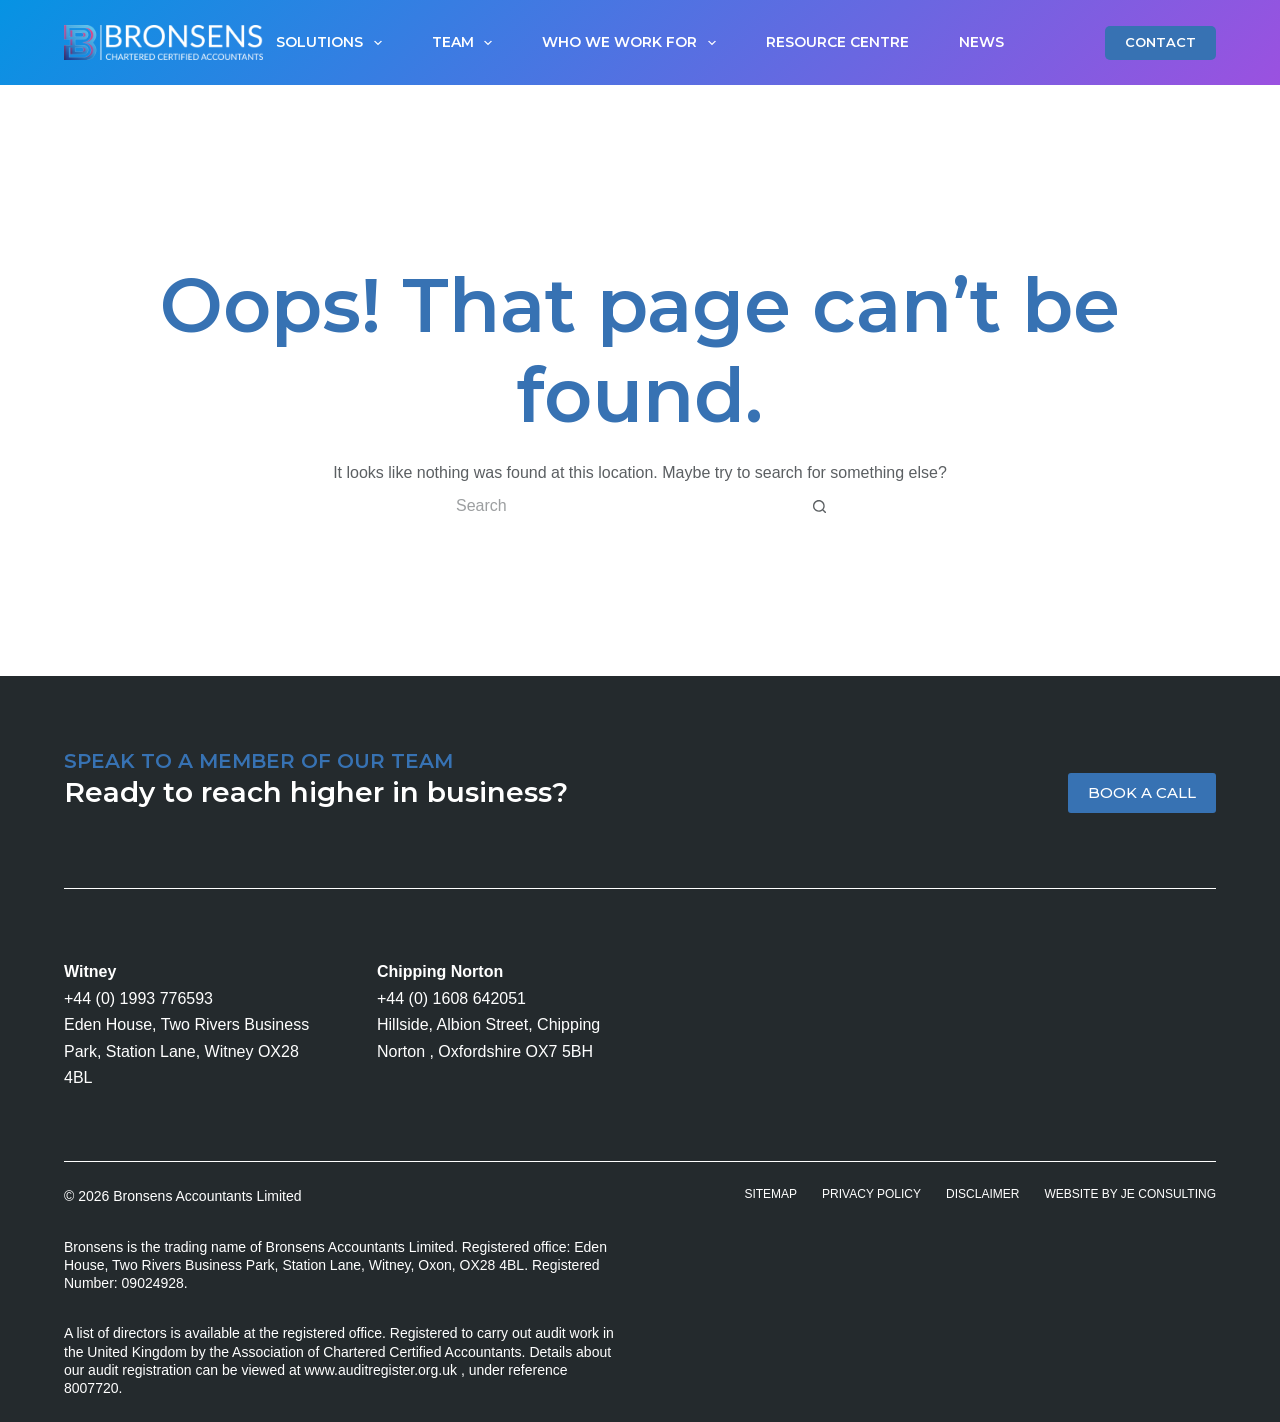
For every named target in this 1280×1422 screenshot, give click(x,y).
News (981, 42)
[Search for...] (620, 506)
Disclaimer (982, 1194)
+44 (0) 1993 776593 (138, 998)
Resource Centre (837, 42)
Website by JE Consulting (1130, 1194)
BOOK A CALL (1142, 792)
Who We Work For (633, 43)
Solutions (333, 43)
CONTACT (1160, 42)
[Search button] (820, 506)
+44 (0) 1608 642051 (451, 998)
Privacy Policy (871, 1194)
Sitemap (770, 1194)
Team (466, 43)
